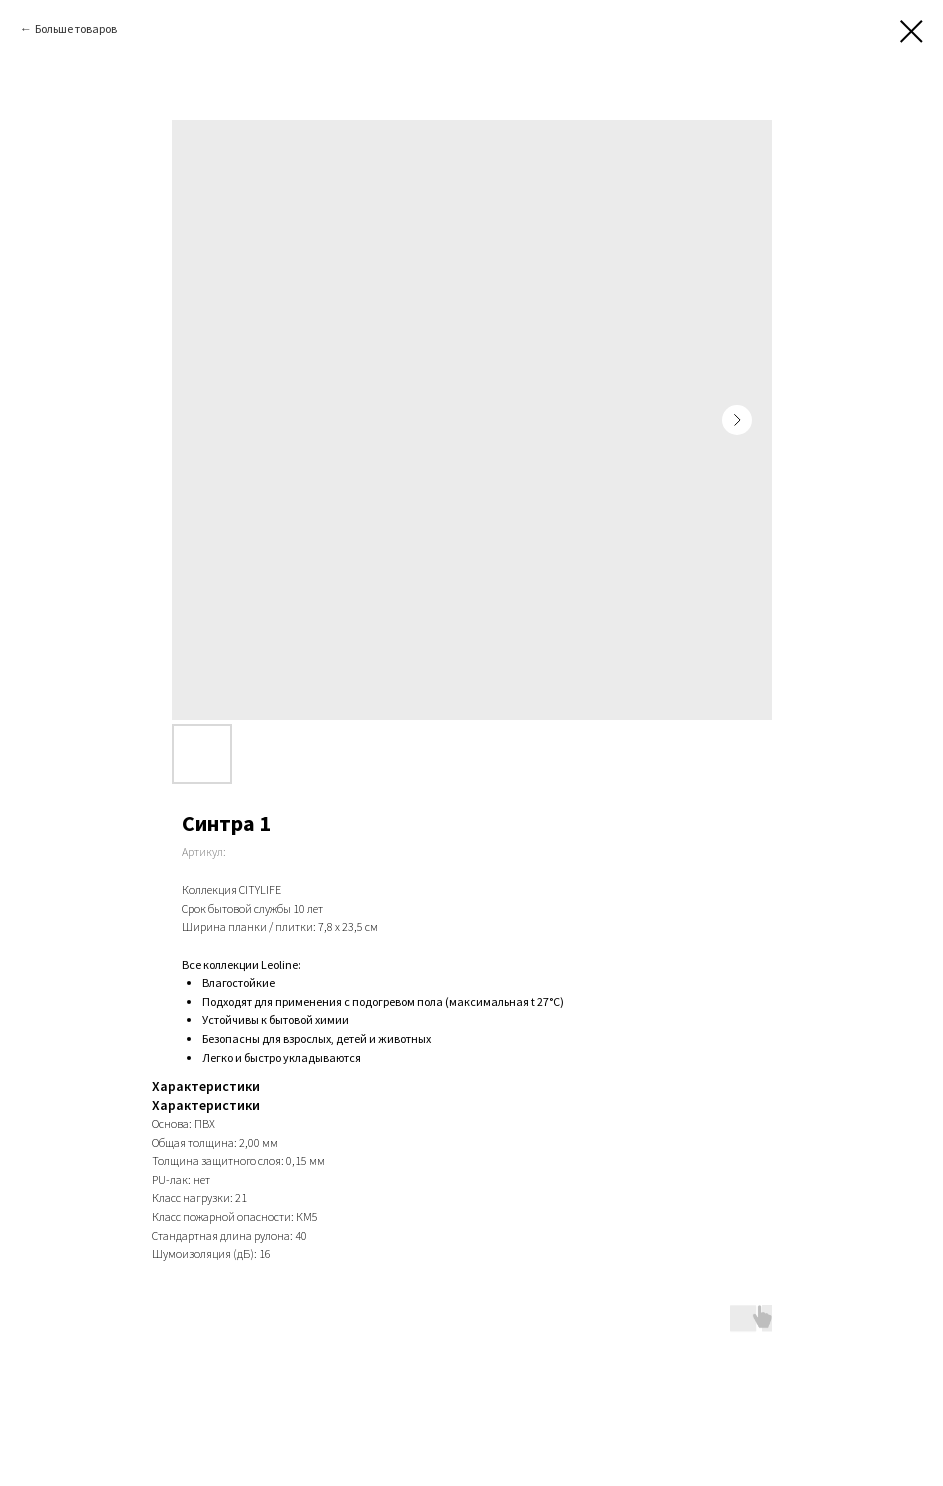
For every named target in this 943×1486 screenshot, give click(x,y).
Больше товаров (76, 28)
